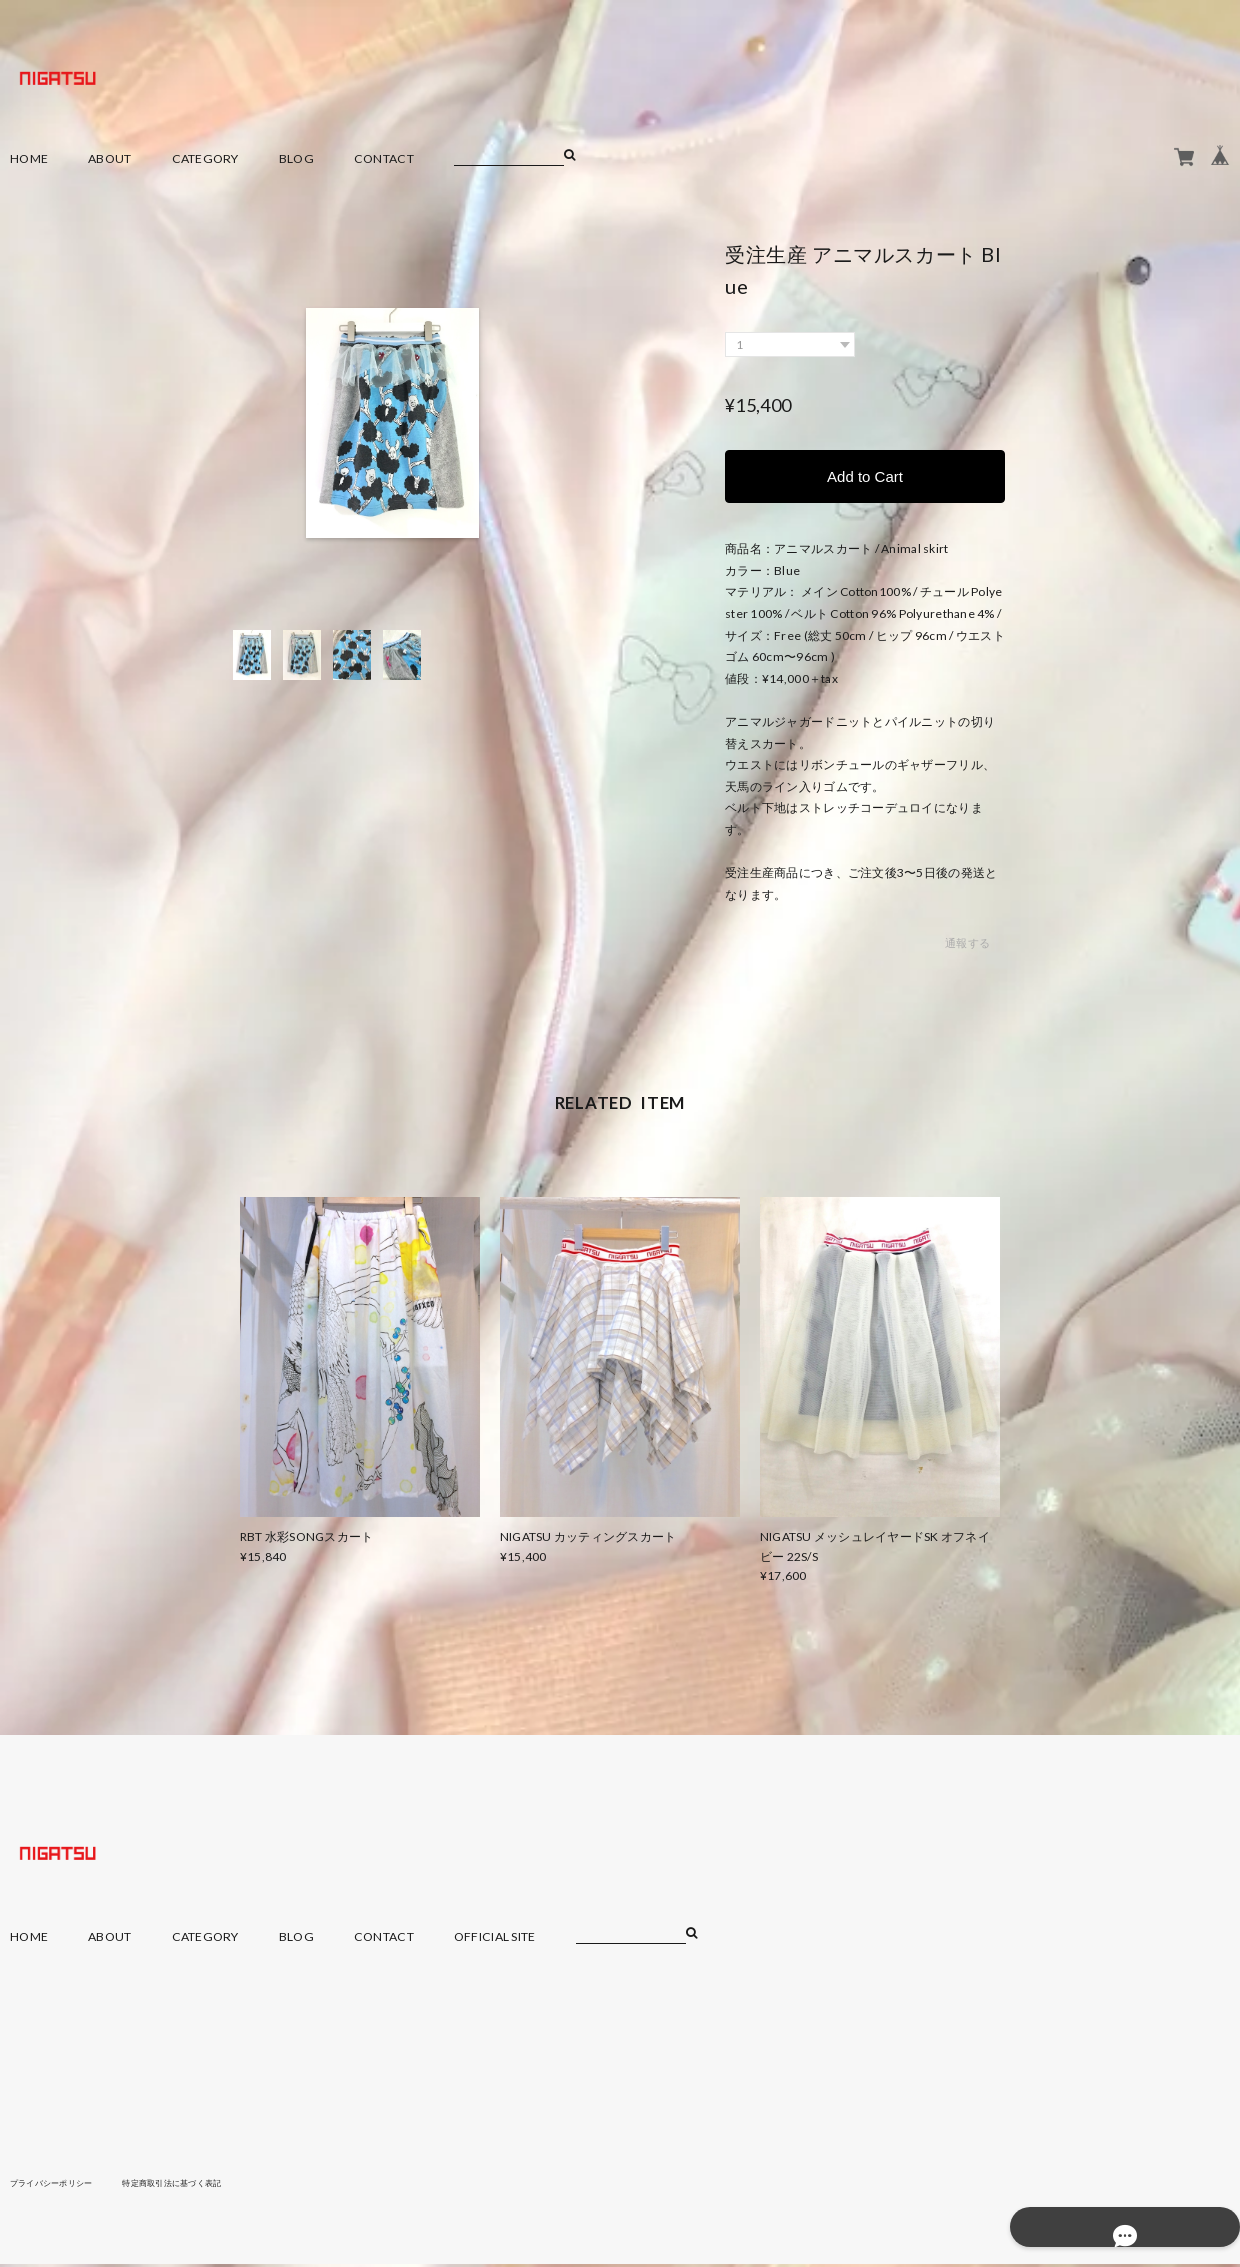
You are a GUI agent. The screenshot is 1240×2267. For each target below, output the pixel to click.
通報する (967, 946)
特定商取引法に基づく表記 (204, 2186)
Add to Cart (865, 477)
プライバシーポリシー (61, 2186)
